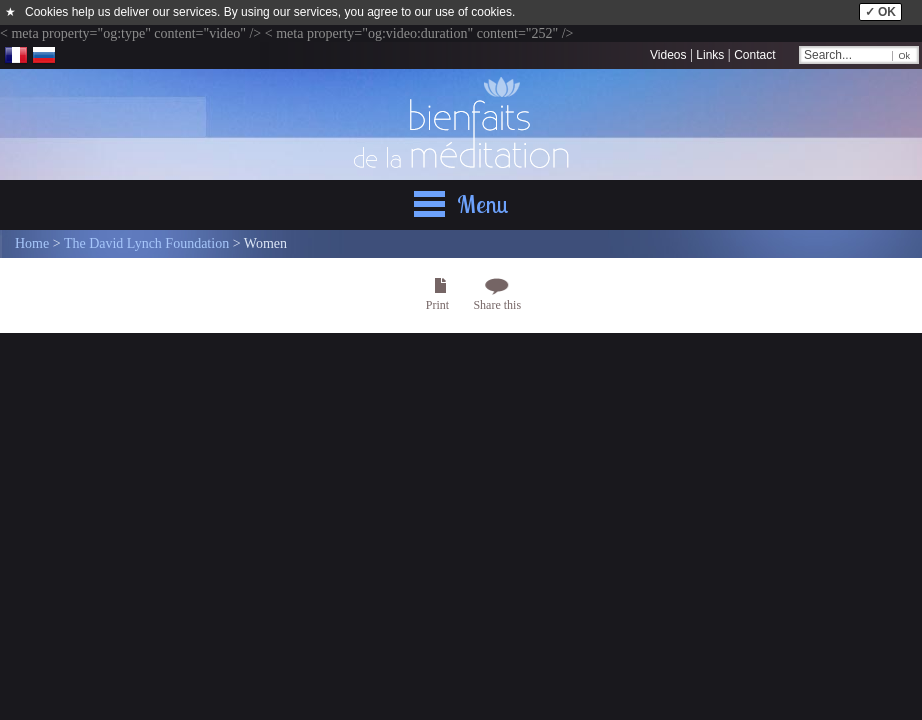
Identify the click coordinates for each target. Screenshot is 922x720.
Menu (483, 204)
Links (710, 55)
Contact (754, 55)
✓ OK (880, 12)
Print (437, 305)
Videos (668, 55)
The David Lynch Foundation (146, 243)
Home (32, 243)
